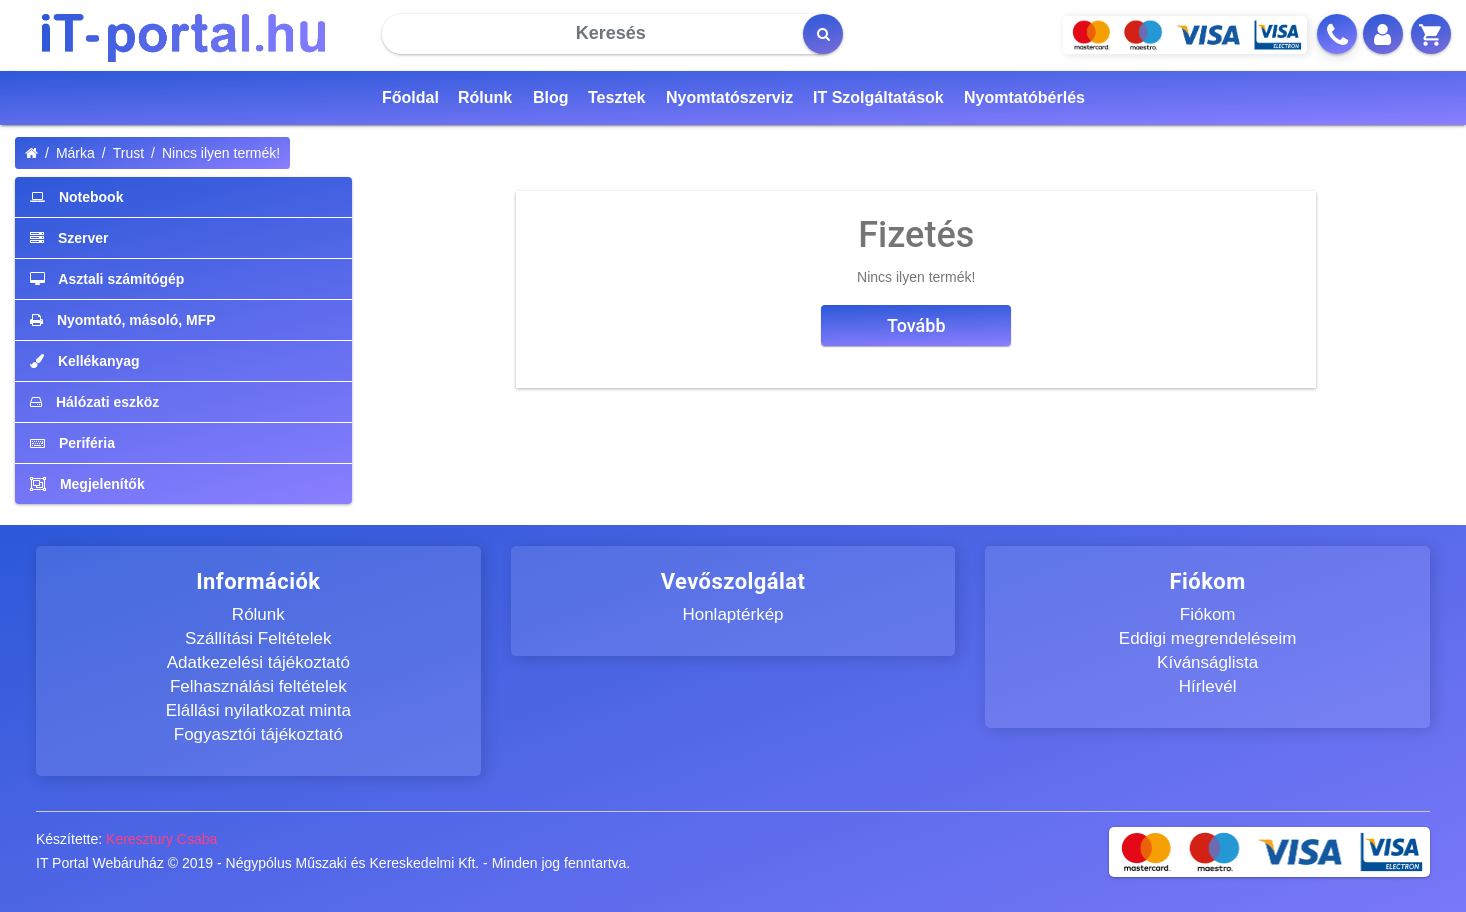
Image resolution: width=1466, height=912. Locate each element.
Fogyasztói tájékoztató (258, 734)
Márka (75, 153)
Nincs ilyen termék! (221, 153)
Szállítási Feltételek (258, 638)
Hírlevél (1208, 686)
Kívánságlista (1207, 662)
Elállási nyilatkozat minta (258, 710)
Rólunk (485, 97)
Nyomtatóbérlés (1024, 97)
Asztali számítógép (107, 279)
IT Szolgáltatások (878, 97)
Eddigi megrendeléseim (1208, 638)
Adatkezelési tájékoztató (258, 662)
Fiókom (1208, 614)
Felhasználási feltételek (258, 686)
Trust (128, 153)
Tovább (916, 325)
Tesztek (617, 97)
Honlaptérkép (732, 614)
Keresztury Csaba (161, 839)
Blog (551, 97)
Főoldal (410, 97)
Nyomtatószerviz (729, 97)
